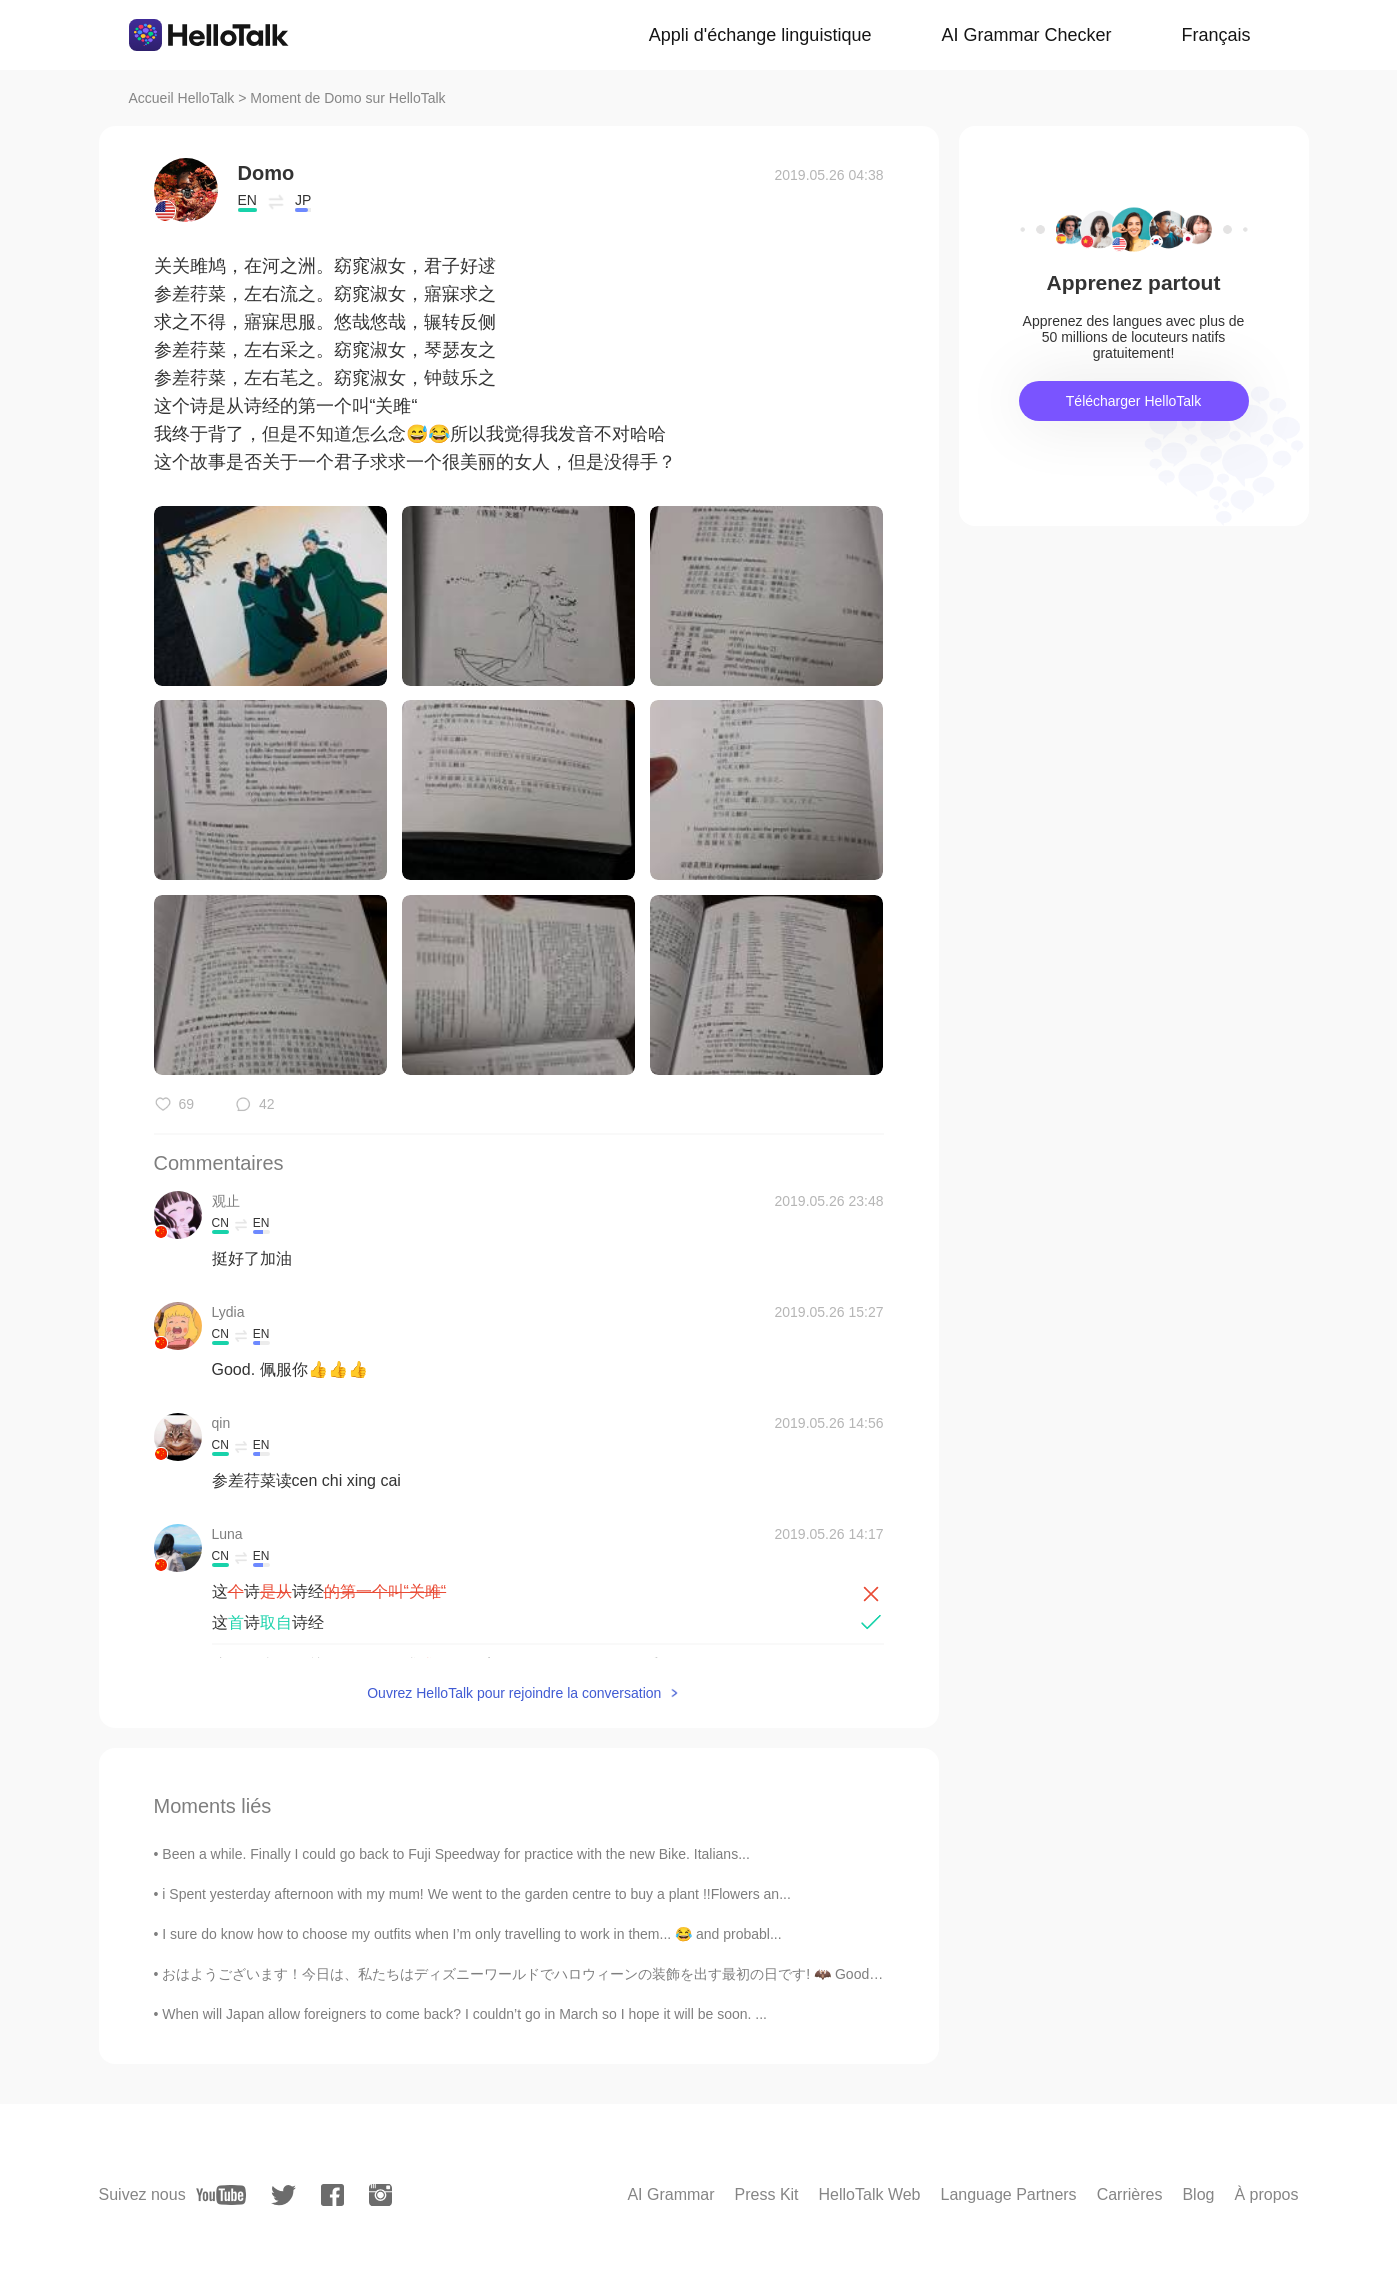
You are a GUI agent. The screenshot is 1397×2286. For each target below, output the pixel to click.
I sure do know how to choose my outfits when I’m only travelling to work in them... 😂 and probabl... (471, 1934)
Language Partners (1009, 2194)
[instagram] (380, 2195)
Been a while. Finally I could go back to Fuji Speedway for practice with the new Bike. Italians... (456, 1854)
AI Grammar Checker (1026, 35)
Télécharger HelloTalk (1133, 401)
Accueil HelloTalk (182, 98)
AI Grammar (670, 2194)
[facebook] (332, 2195)
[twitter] (283, 2195)
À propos (1266, 2194)
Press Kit (767, 2194)
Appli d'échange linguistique (760, 35)
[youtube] (221, 2195)
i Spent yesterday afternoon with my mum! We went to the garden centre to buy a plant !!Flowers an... (476, 1894)
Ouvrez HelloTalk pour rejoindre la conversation (514, 1693)
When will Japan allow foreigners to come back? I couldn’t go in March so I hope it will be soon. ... (464, 2014)
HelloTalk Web (870, 2194)
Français (1215, 35)
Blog (1198, 2194)
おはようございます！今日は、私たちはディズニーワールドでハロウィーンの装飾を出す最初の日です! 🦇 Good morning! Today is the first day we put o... (644, 1974)
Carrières (1130, 2194)
